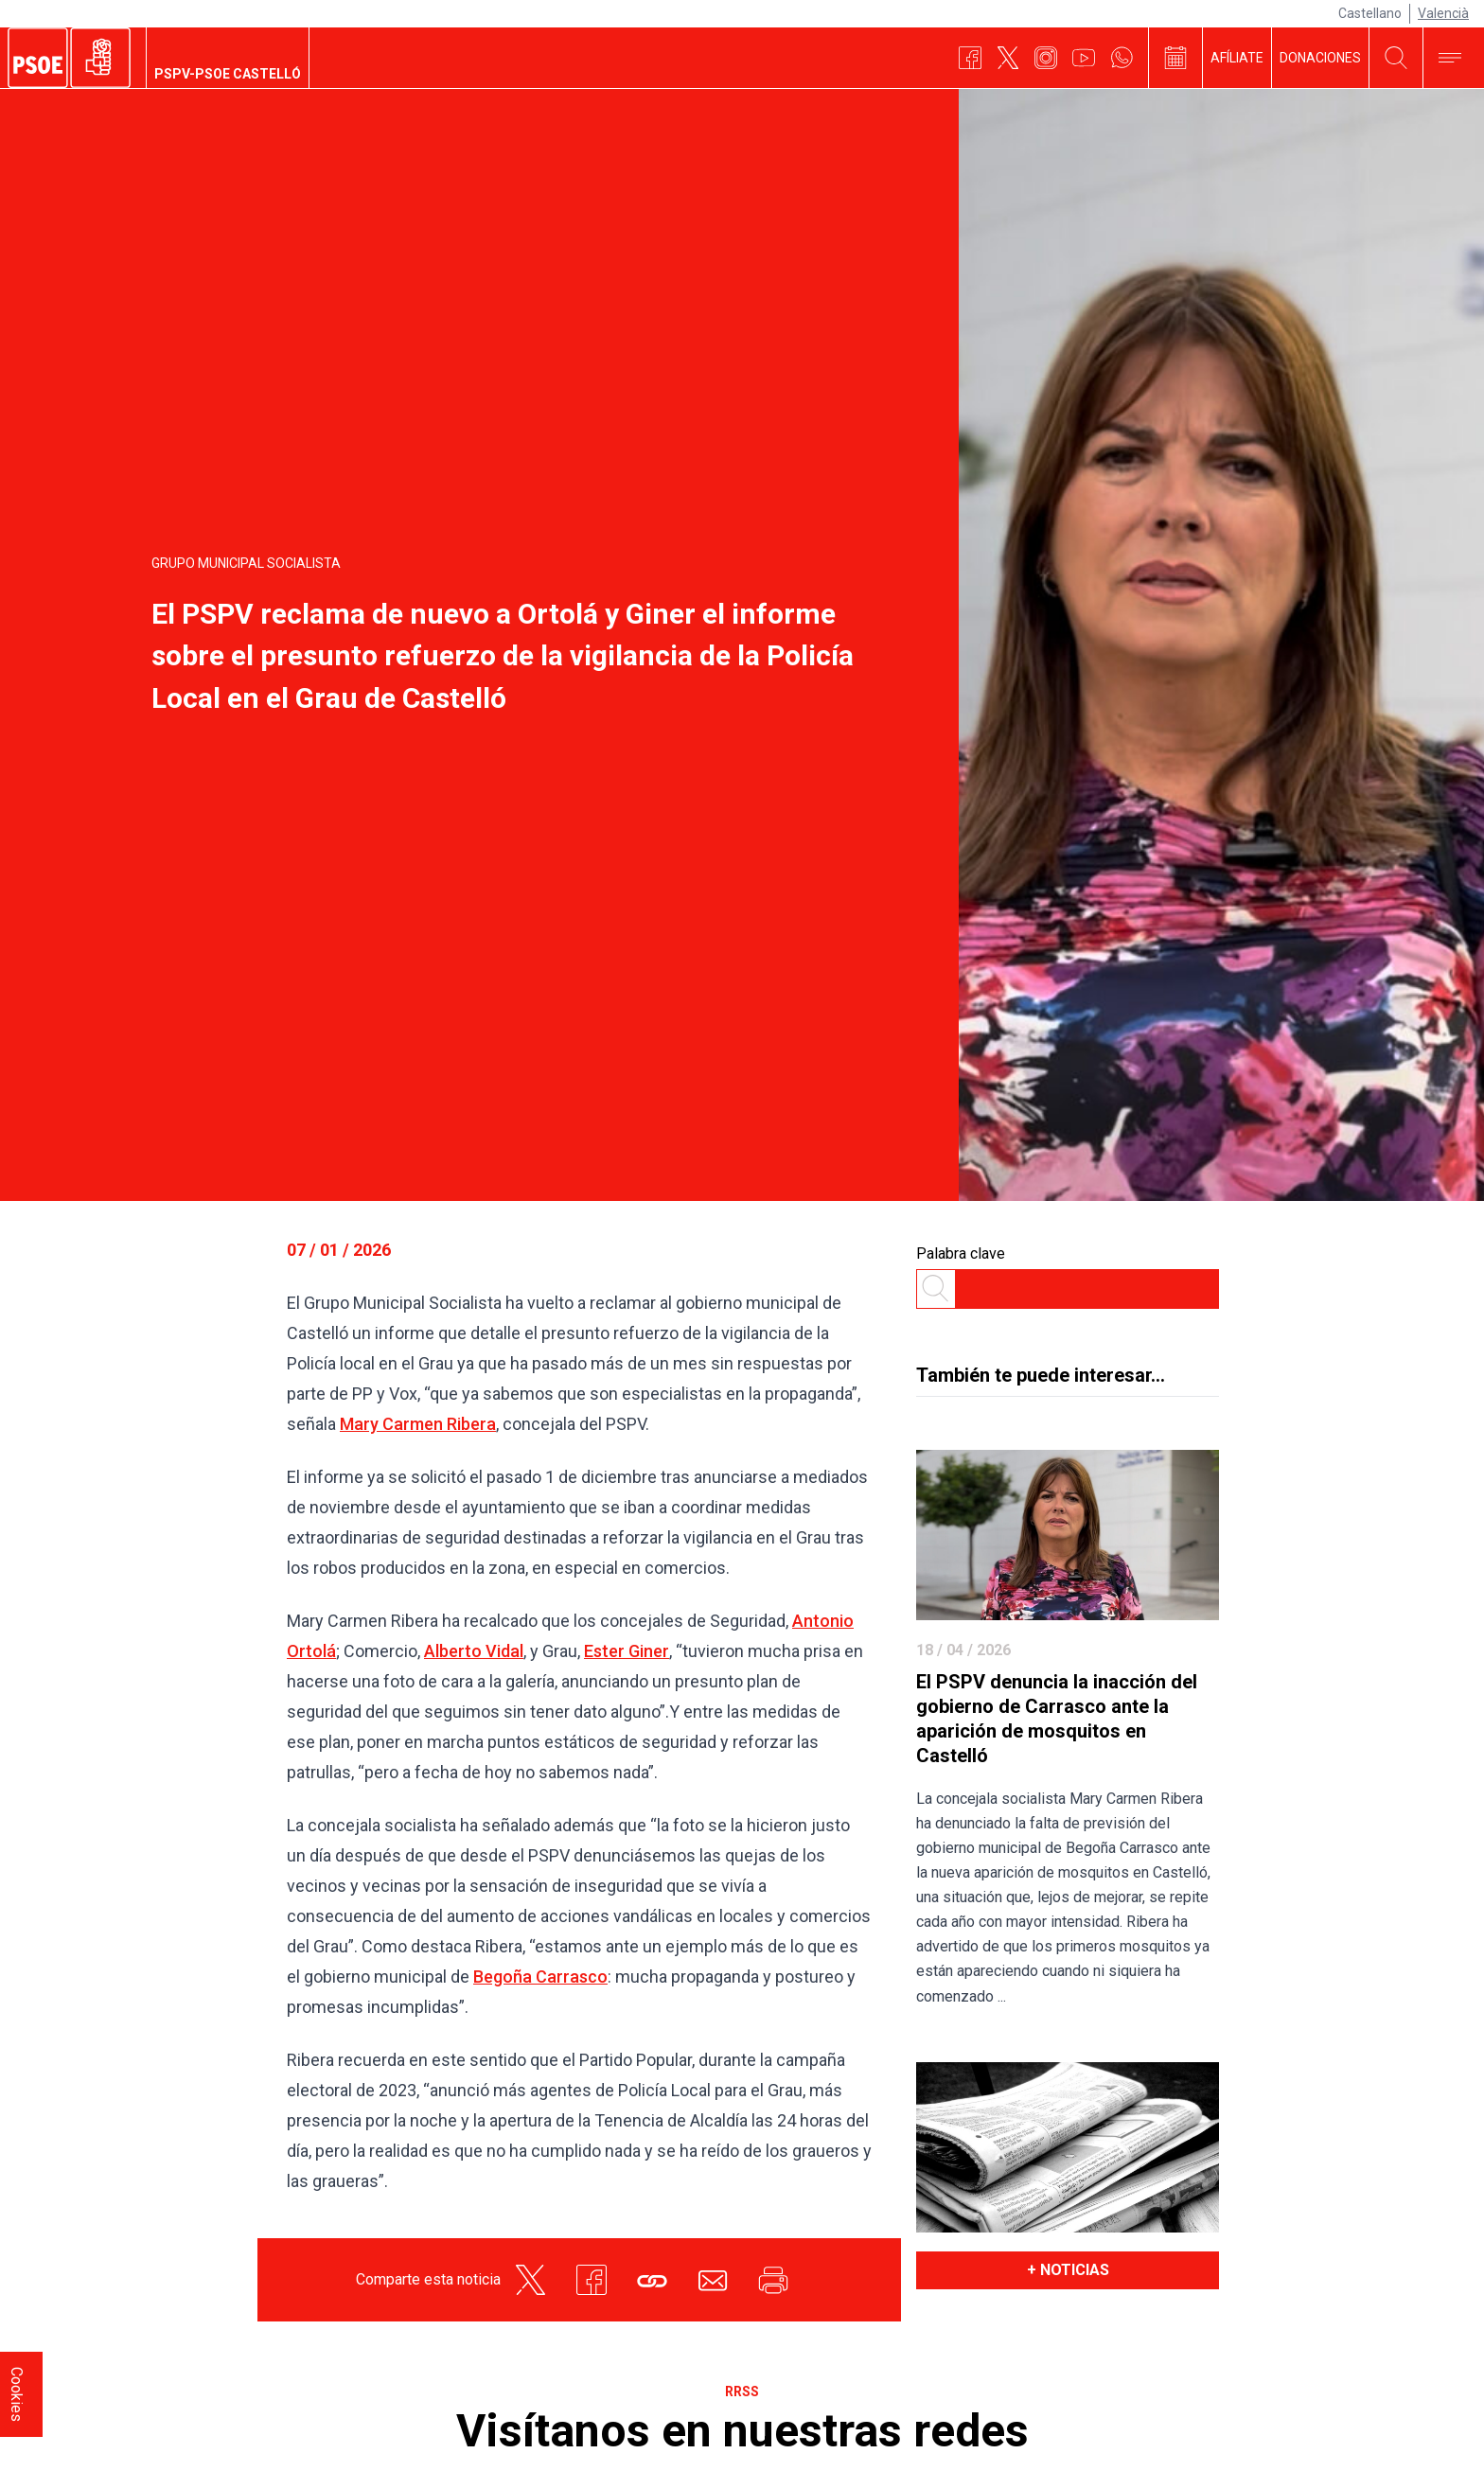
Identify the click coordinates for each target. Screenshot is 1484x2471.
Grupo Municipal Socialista (246, 563)
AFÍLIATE (1236, 57)
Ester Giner (626, 1651)
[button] (652, 2280)
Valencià (1443, 13)
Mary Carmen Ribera (418, 1424)
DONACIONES (1320, 57)
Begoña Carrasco (540, 1976)
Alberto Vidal (473, 1651)
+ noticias (1068, 2270)
